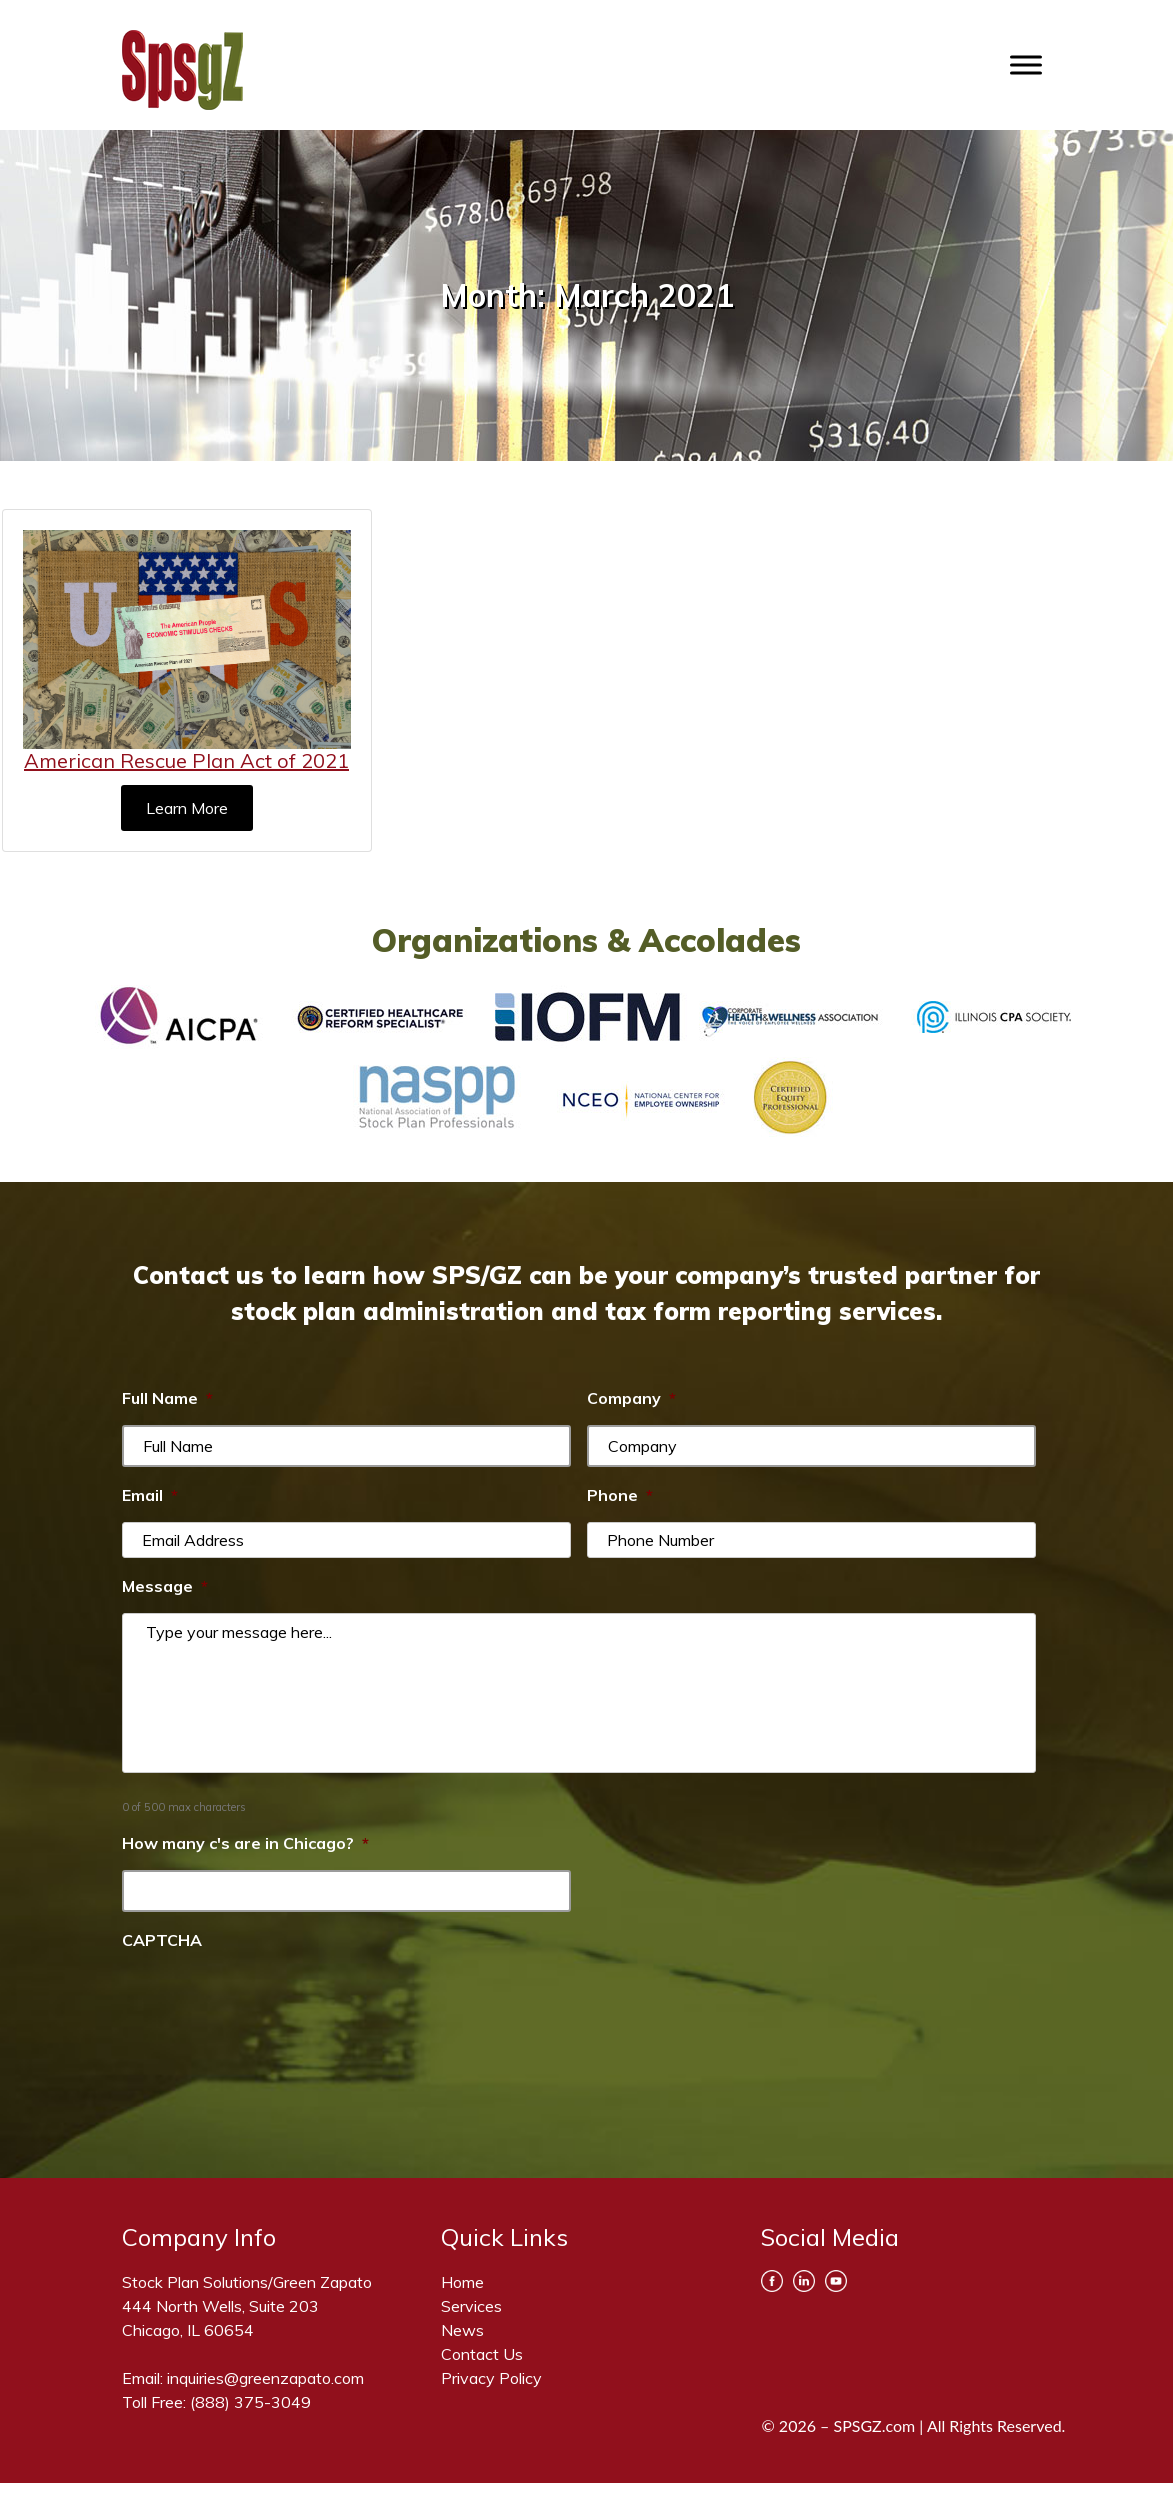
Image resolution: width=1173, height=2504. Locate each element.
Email (150, 1495)
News (462, 2330)
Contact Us (482, 2354)
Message (165, 1586)
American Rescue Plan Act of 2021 (186, 760)
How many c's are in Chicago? (245, 1843)
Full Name (167, 1398)
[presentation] (274, 2006)
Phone (620, 1495)
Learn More (187, 808)
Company (631, 1398)
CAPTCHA (162, 1940)
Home (462, 2282)
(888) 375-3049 (250, 2402)
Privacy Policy (491, 2378)
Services (471, 2306)
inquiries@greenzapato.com (265, 2378)
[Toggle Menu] (1026, 64)
